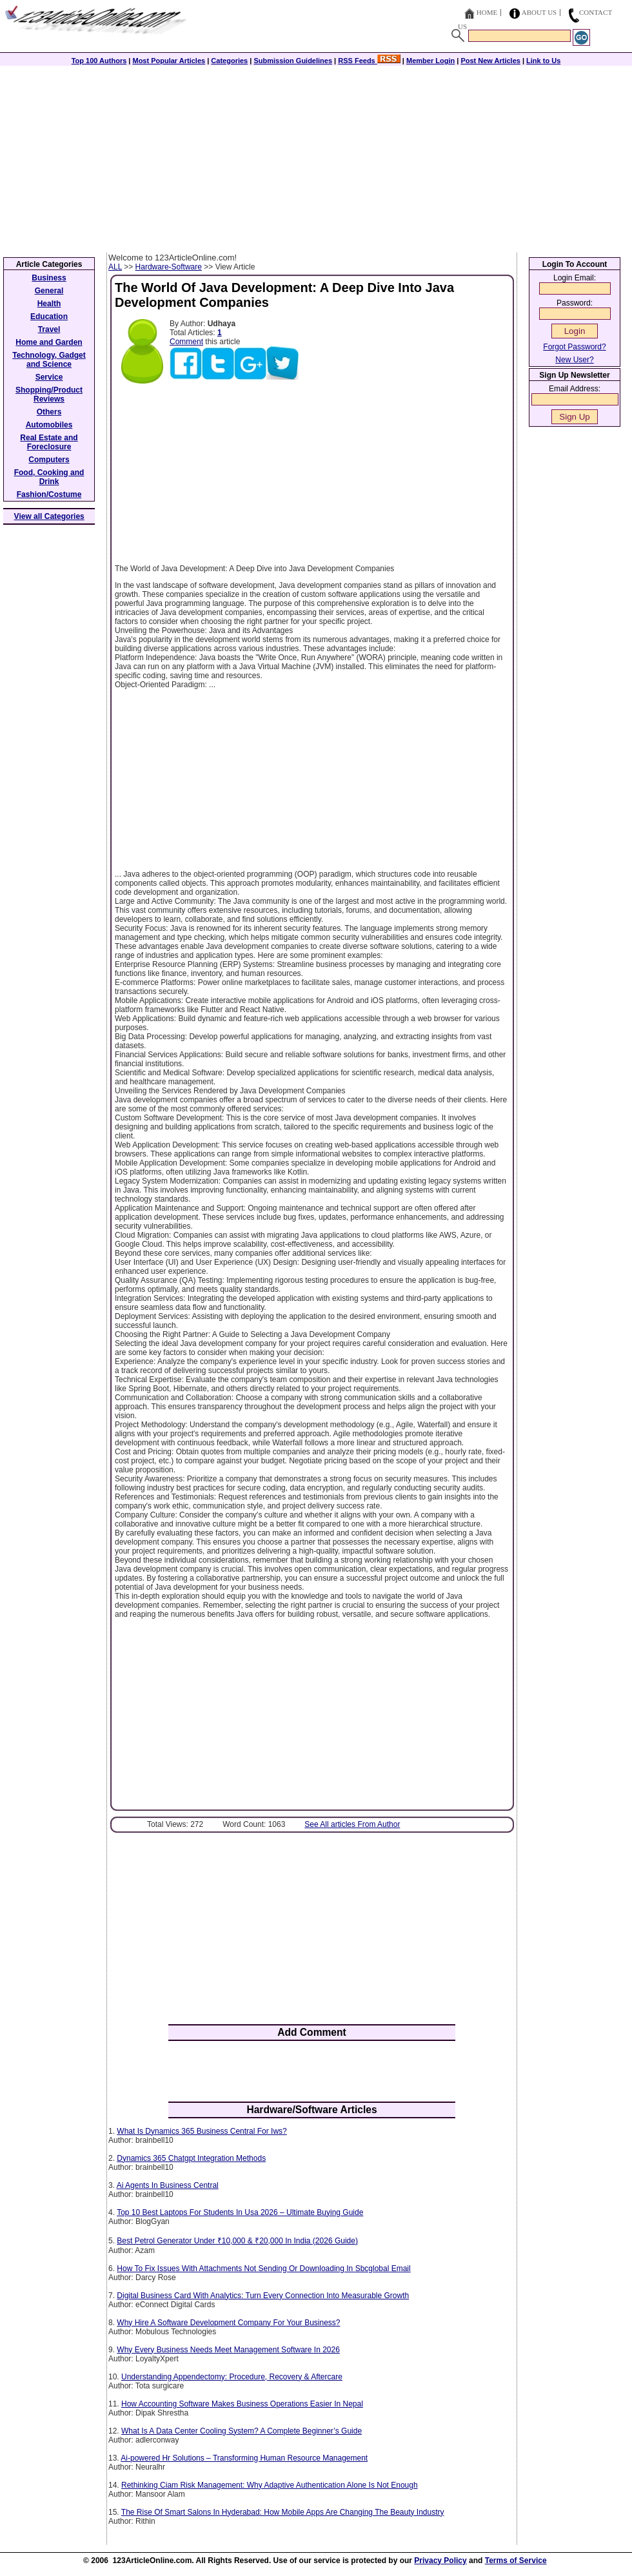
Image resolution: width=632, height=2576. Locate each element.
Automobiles (49, 424)
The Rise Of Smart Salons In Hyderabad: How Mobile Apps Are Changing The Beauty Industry (282, 2512)
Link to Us (543, 60)
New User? (574, 359)
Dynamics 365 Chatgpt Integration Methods (191, 2158)
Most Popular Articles (168, 60)
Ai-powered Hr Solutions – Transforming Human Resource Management (244, 2458)
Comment (186, 341)
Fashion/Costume (49, 494)
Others (49, 411)
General (49, 290)
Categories (229, 60)
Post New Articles (490, 60)
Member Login (430, 60)
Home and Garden (48, 342)
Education (49, 316)
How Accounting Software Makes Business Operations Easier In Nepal (242, 2403)
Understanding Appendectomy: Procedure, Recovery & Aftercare (231, 2376)
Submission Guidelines (292, 60)
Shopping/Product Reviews (49, 394)
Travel (49, 329)
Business (49, 277)
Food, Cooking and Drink (49, 477)
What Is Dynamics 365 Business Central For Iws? (201, 2131)
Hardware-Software (168, 266)
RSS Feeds (369, 60)
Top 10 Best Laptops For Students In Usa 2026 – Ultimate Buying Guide (240, 2212)
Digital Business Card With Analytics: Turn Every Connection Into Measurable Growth (263, 2295)
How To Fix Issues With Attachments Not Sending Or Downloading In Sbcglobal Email (263, 2268)
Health (49, 303)
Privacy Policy (440, 2560)
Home (487, 12)
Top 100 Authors (99, 60)
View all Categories (49, 516)
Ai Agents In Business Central (168, 2185)
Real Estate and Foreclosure (48, 442)
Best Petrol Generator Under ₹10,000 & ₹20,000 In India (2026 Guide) (237, 2240)
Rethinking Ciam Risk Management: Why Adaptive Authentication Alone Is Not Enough (269, 2485)
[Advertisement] (316, 156)
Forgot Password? (574, 346)
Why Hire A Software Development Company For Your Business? (228, 2322)
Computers (48, 459)
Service (49, 377)
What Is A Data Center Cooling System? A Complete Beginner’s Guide (241, 2430)
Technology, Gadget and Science (49, 360)
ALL (115, 266)
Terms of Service (516, 2560)
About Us (539, 12)
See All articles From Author (352, 1824)
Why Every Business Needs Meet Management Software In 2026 (228, 2349)
